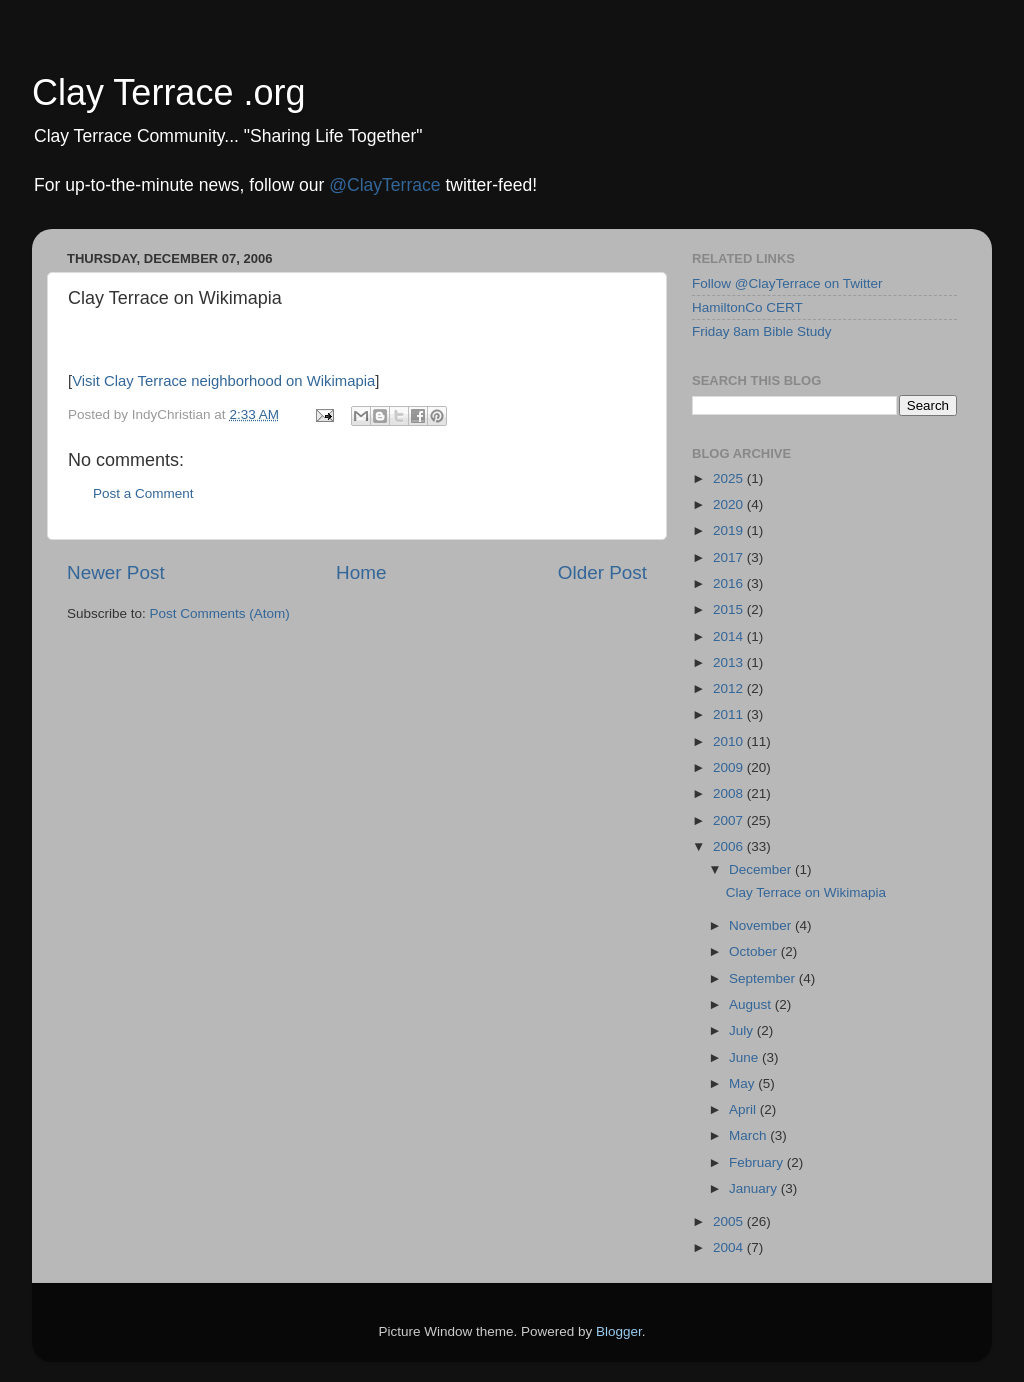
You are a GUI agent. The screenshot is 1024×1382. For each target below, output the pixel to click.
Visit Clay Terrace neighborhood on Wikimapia (223, 381)
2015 (730, 609)
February (758, 1162)
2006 (730, 846)
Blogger (619, 1331)
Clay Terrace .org (168, 92)
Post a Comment (143, 493)
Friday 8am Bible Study (762, 331)
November (762, 925)
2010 (730, 741)
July (743, 1030)
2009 (730, 767)
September (764, 978)
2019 (730, 530)
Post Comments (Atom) (220, 613)
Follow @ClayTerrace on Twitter (787, 283)
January (755, 1188)
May (743, 1083)
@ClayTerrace (384, 185)
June (745, 1057)
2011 (730, 714)
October (755, 951)
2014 (730, 636)
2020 (730, 504)
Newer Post (116, 572)
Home (361, 572)
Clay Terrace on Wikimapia (806, 892)
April (744, 1109)
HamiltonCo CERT (747, 307)
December (762, 869)
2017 (730, 557)
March (749, 1135)
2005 (730, 1221)
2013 (730, 662)
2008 (730, 793)
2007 (730, 820)
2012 (730, 688)
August (752, 1004)
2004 (730, 1247)
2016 (730, 583)
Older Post (602, 572)
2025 (730, 478)
